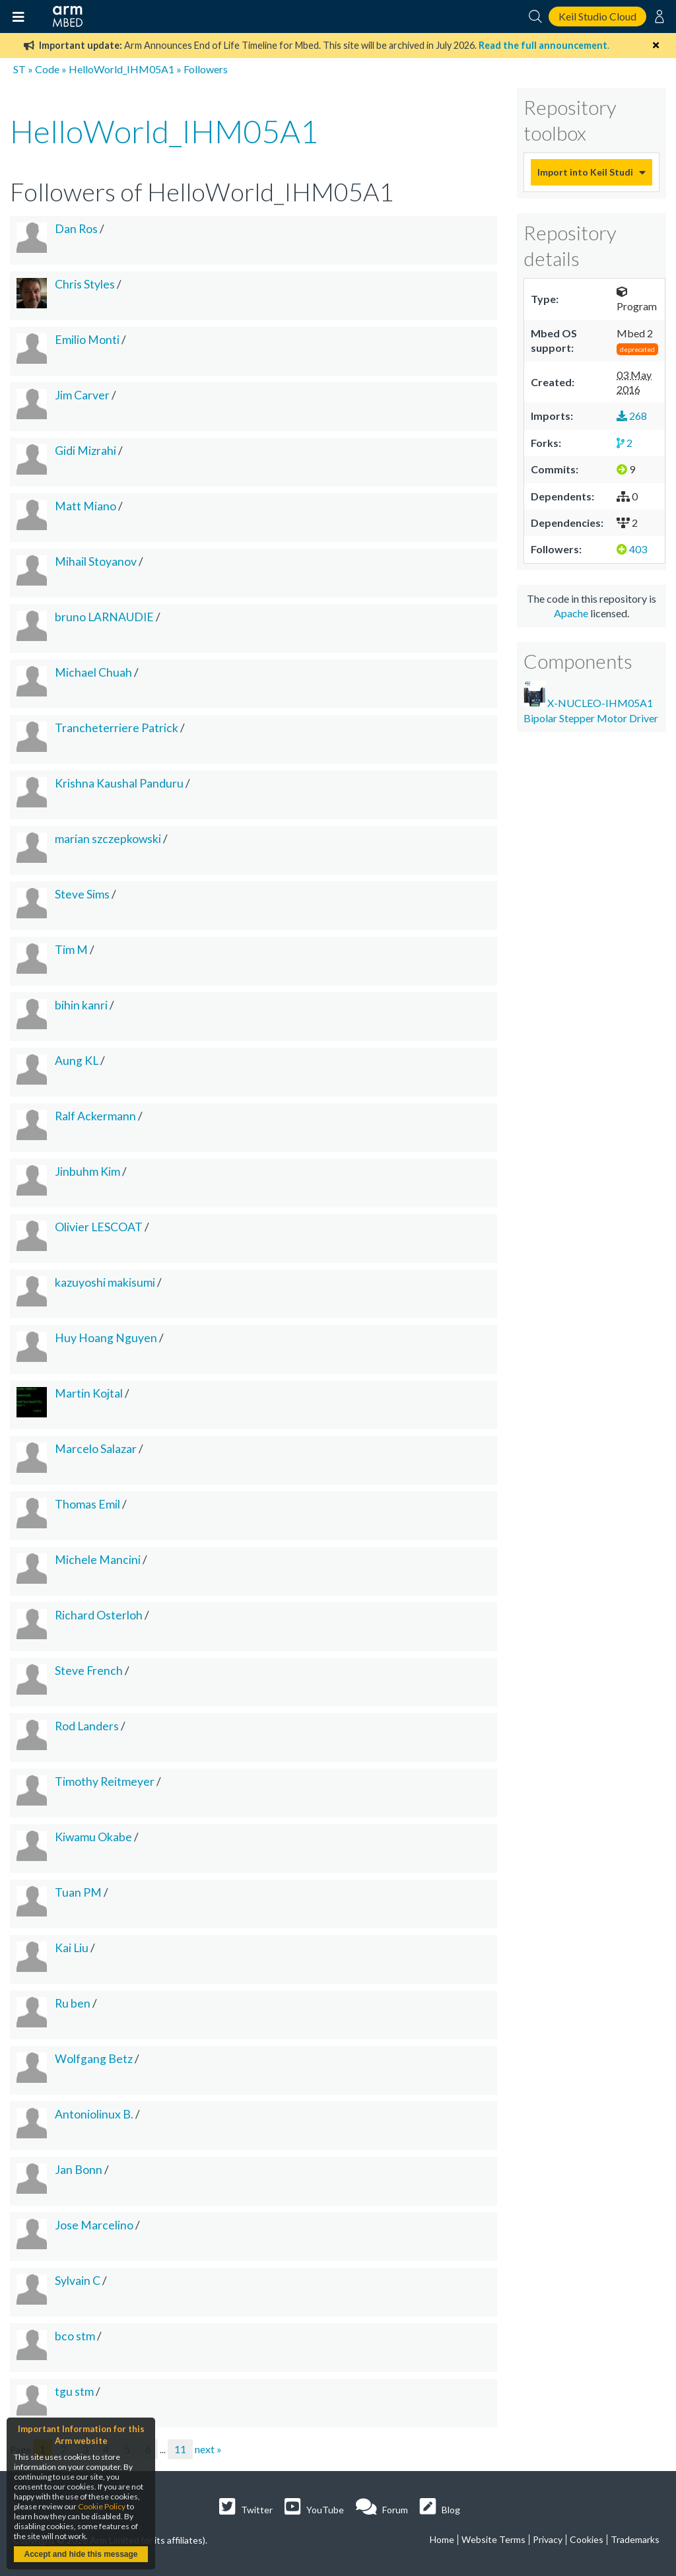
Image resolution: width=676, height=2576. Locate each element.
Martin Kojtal (89, 1393)
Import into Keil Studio (584, 172)
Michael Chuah (93, 672)
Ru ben (72, 2003)
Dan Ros (76, 229)
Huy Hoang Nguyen (106, 1338)
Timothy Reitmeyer (104, 1781)
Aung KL (76, 1061)
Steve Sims (82, 894)
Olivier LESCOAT (99, 1227)
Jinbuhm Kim (87, 1171)
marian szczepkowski (108, 839)
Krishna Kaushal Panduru (119, 783)
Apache (571, 613)
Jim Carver (82, 395)
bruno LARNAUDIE (104, 617)
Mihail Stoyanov (96, 561)
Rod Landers (87, 1726)
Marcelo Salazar (96, 1449)
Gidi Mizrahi (85, 451)
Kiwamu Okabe (93, 1837)
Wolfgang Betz (94, 2059)
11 (180, 2449)
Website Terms (493, 2539)
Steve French (89, 1671)
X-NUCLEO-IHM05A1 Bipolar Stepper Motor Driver (591, 702)
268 (632, 415)
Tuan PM (78, 1892)
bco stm (75, 2336)
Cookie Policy (101, 2506)
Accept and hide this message (80, 2554)
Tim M (71, 950)
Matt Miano (85, 506)
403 (632, 549)
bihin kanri (81, 1005)
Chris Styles (85, 284)
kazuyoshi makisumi (105, 1282)
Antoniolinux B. (94, 2114)
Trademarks (635, 2539)
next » (208, 2449)
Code (47, 69)
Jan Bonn (78, 2170)
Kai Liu (71, 1948)
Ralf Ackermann (95, 1116)
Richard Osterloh (99, 1615)
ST (19, 69)
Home (442, 2539)
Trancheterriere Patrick (116, 728)
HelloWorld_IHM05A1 (121, 69)
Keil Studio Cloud (597, 16)
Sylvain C (77, 2281)
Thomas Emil (87, 1504)
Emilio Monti (87, 340)
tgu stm (74, 2391)
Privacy (547, 2539)
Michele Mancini (98, 1560)
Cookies (586, 2539)
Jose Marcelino (94, 2225)
